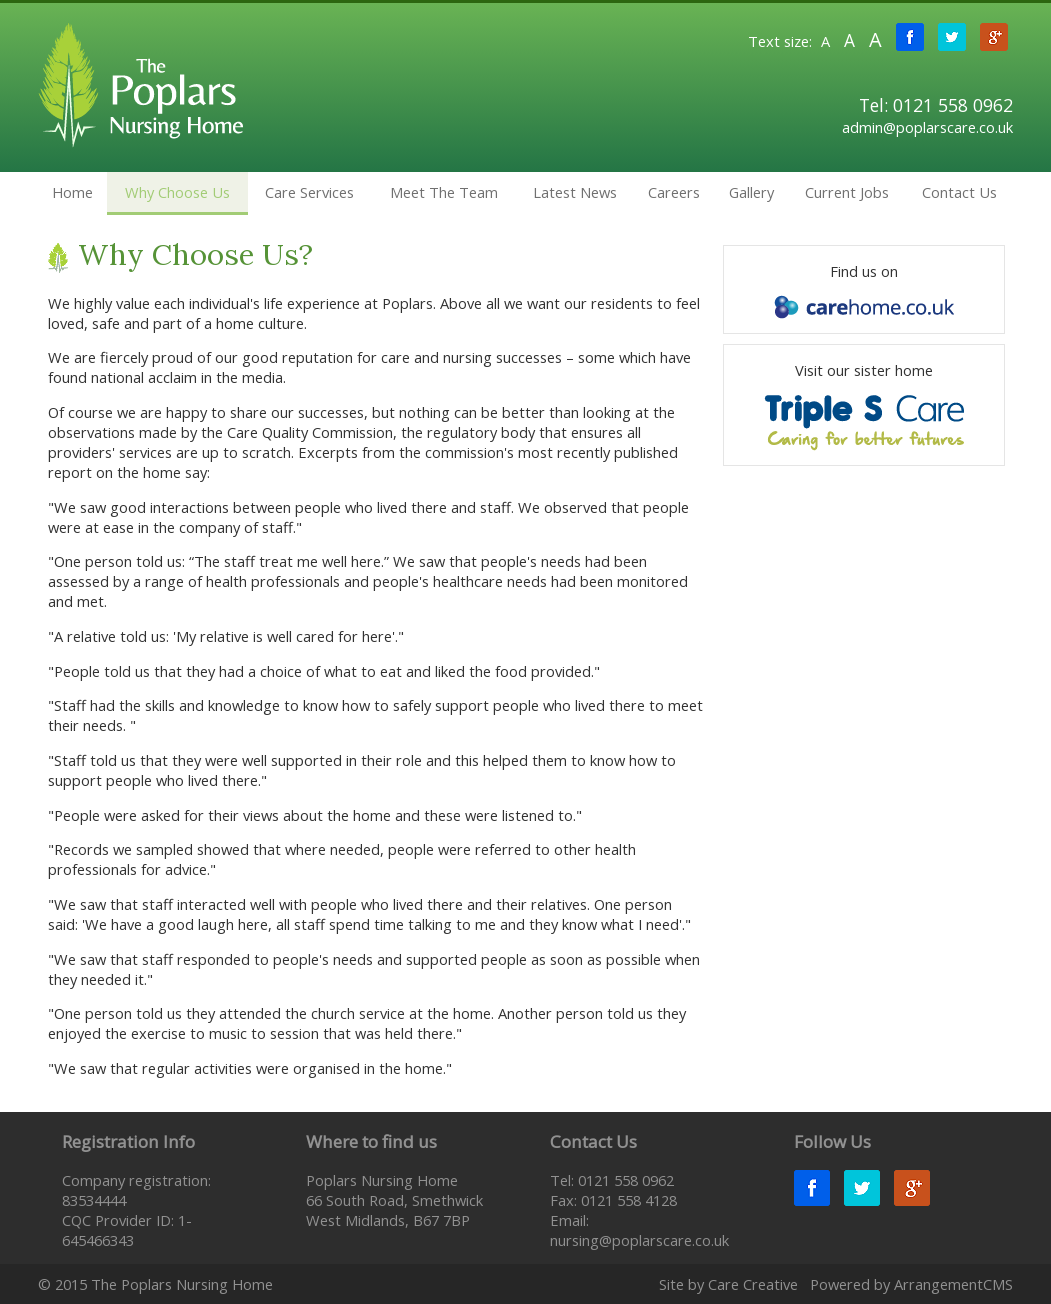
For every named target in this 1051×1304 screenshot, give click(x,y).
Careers (674, 192)
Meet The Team (444, 192)
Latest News (575, 192)
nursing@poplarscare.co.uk (639, 1240)
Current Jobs (847, 192)
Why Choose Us (177, 192)
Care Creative (753, 1284)
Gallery (751, 192)
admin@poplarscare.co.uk (927, 127)
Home (72, 192)
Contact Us (959, 192)
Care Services (309, 192)
